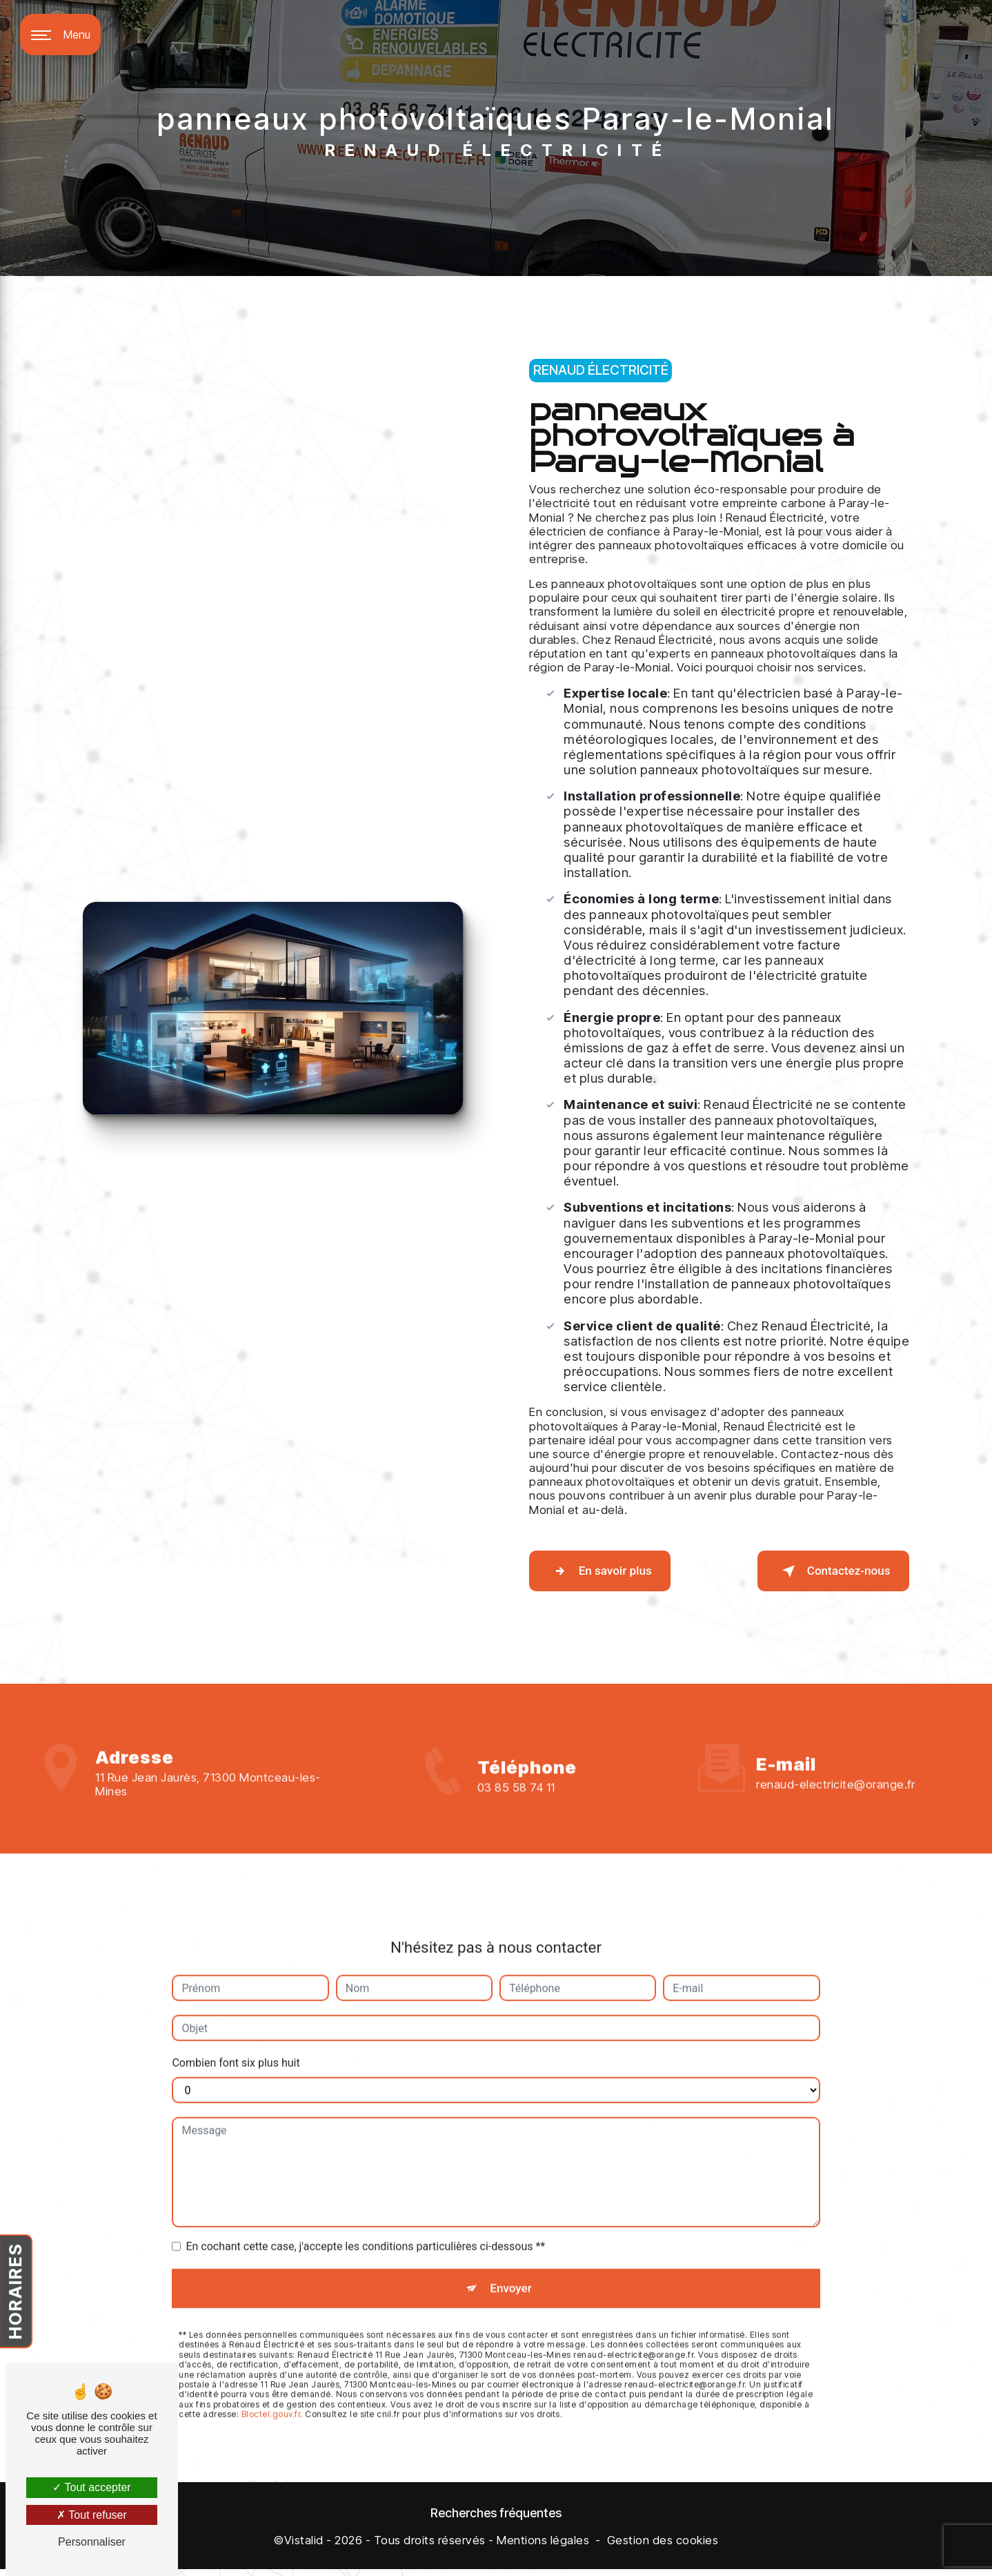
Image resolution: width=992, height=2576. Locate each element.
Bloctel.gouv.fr (271, 2356)
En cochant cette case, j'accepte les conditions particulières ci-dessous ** (365, 2181)
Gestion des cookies (663, 2547)
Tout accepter (91, 2487)
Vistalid (304, 2547)
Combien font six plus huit (235, 1998)
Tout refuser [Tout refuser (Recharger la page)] (92, 2515)
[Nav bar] (60, 34)
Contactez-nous (819, 1571)
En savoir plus (613, 1571)
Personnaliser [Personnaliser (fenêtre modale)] (92, 2542)
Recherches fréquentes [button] (496, 2519)
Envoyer (511, 2226)
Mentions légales (543, 2547)
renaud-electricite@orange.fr (835, 1720)
